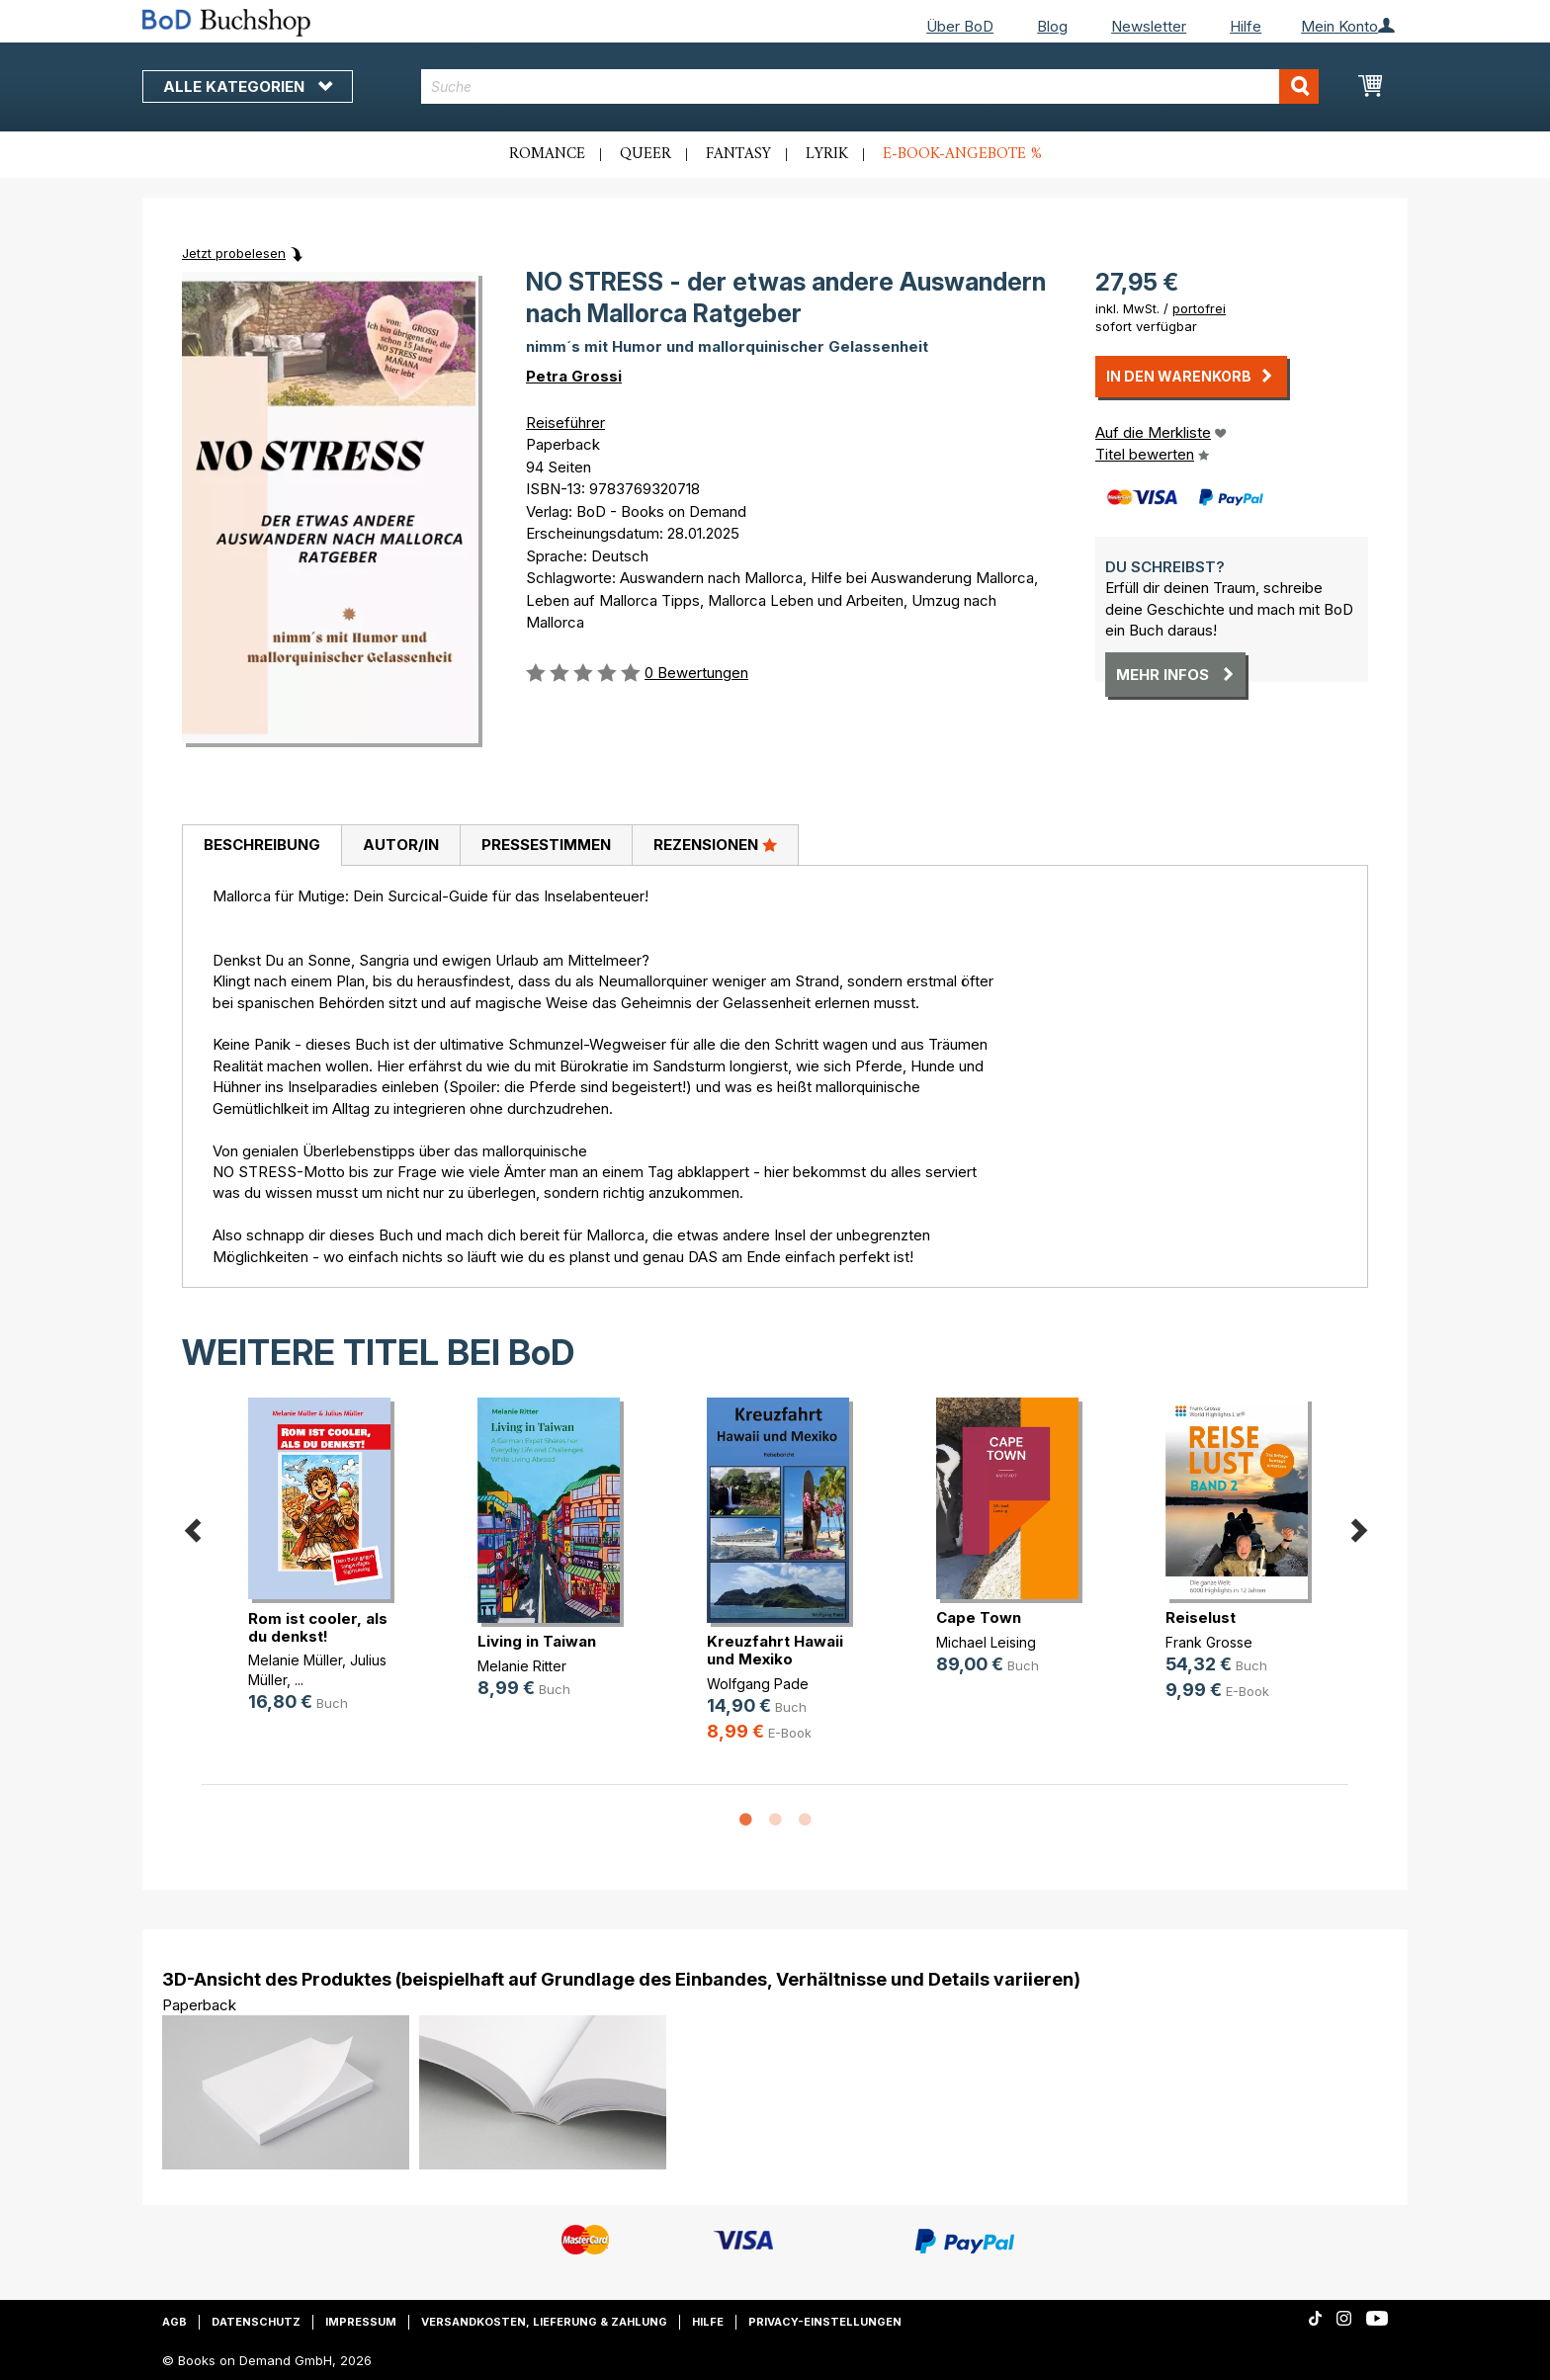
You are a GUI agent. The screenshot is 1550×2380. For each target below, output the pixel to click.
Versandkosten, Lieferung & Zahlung (544, 2322)
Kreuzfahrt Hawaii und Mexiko (775, 1650)
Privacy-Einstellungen (825, 2322)
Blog (1052, 26)
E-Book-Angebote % (962, 154)
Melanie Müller (295, 1660)
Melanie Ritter (521, 1666)
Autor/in (401, 844)
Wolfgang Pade (758, 1683)
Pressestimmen (546, 844)
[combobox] (870, 86)
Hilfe (1245, 26)
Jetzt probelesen (234, 253)
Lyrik (827, 154)
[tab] (261, 846)
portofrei (1199, 308)
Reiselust (1200, 1617)
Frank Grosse (1208, 1642)
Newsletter (1148, 26)
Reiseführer (565, 422)
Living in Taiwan (536, 1641)
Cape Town (978, 1617)
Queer (645, 154)
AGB (174, 2322)
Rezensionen (715, 844)
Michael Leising (986, 1642)
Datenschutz (256, 2322)
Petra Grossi (574, 376)
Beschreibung (262, 844)
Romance (547, 154)
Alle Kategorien (247, 86)
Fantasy (738, 154)
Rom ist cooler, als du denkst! (318, 1627)
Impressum (360, 2322)
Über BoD (959, 26)
